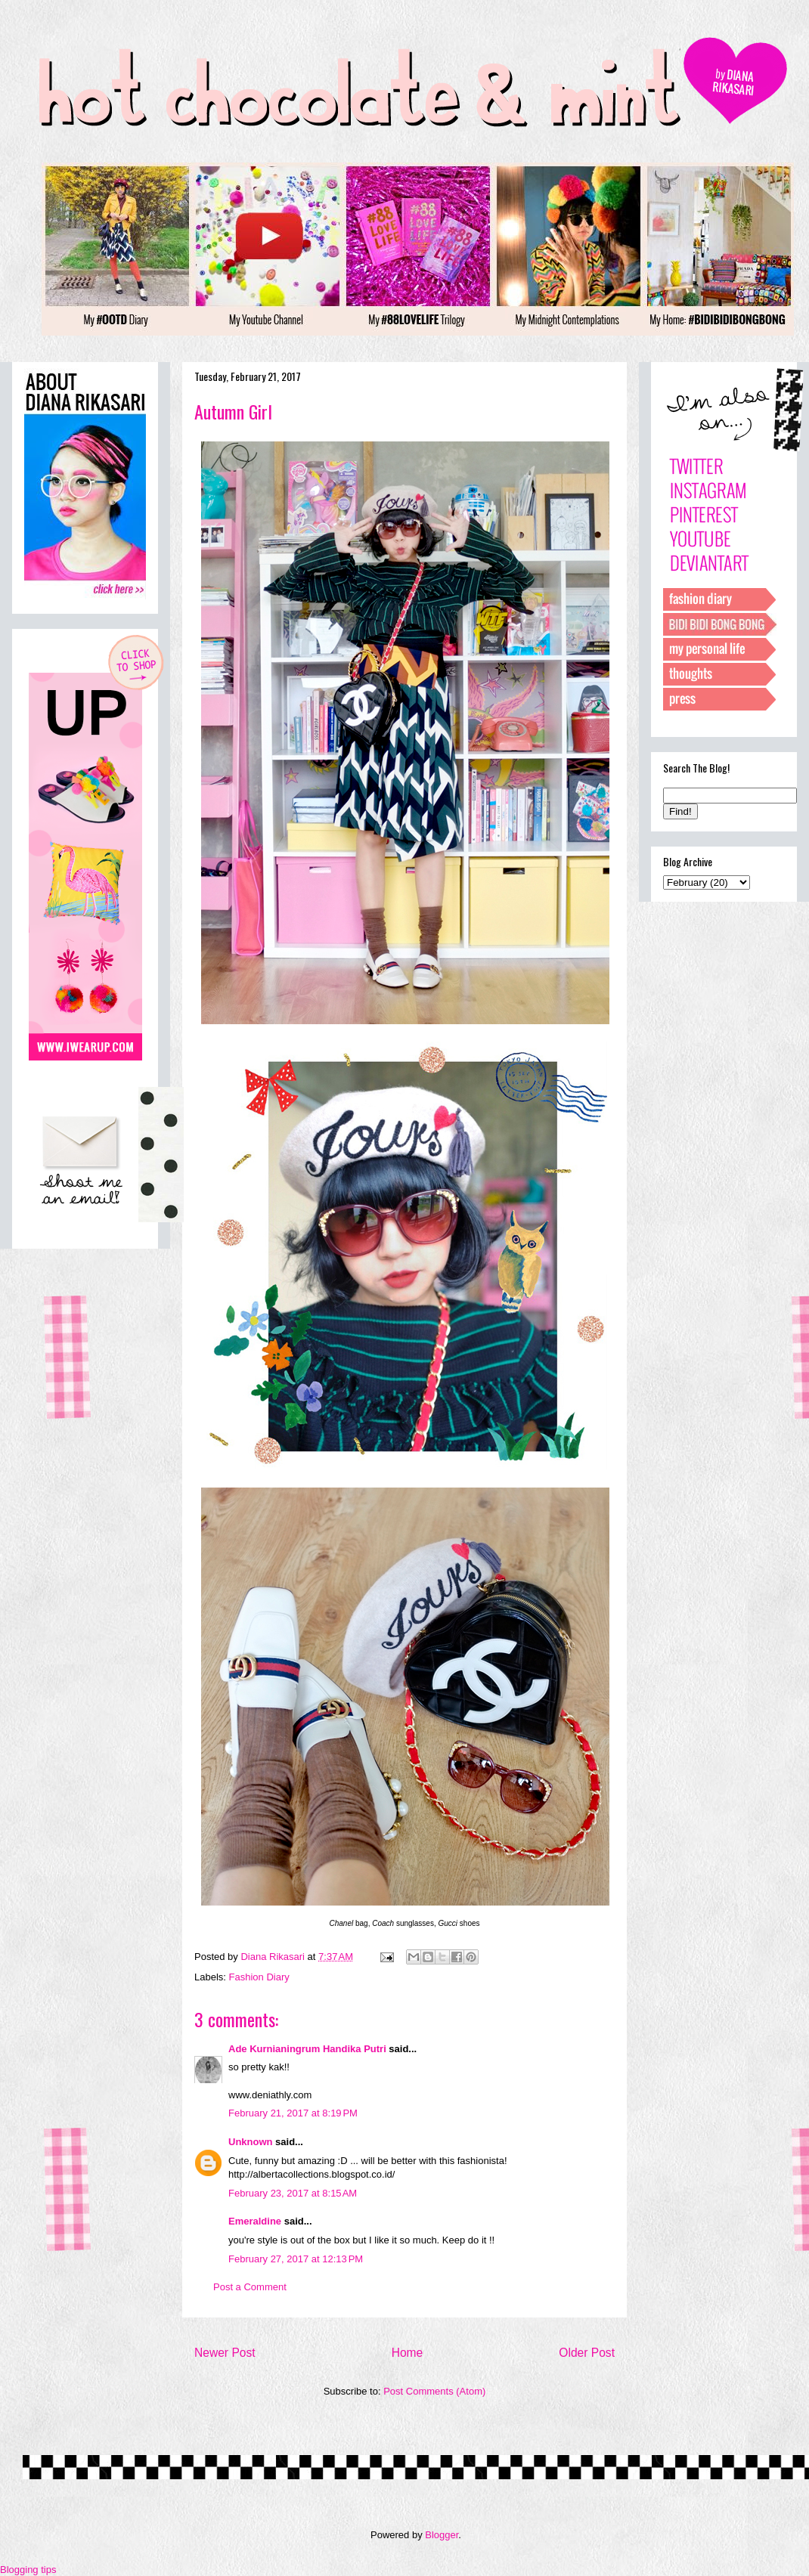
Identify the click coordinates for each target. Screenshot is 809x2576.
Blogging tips (28, 2569)
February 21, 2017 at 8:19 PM (293, 2113)
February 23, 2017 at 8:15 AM (292, 2193)
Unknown (250, 2141)
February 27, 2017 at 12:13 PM (295, 2259)
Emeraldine (254, 2221)
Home (407, 2352)
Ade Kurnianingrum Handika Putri (307, 2048)
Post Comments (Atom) (434, 2391)
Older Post (587, 2352)
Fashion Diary (259, 1977)
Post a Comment (250, 2287)
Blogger (441, 2534)
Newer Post (225, 2352)
